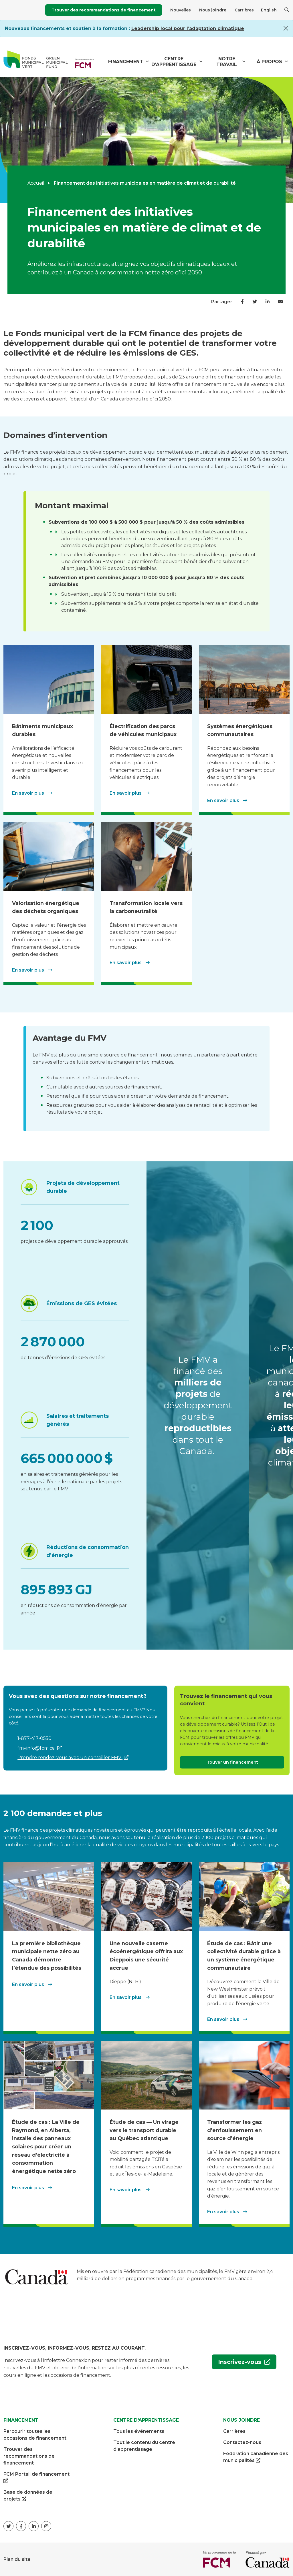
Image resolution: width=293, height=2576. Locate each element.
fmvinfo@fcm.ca (36, 1748)
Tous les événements (138, 2431)
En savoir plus (28, 793)
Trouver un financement (232, 1761)
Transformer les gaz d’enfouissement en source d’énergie (234, 2130)
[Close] (286, 28)
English (269, 10)
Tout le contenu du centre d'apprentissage (144, 2445)
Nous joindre (212, 10)
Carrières (244, 10)
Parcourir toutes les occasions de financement (34, 2434)
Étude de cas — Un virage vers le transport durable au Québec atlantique (144, 2130)
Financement (125, 61)
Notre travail (226, 61)
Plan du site (17, 2559)
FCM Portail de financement (36, 2477)
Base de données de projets (27, 2495)
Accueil (35, 183)
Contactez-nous (242, 2442)
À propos (269, 61)
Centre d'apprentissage (173, 61)
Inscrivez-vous (237, 2363)
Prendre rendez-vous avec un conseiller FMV (69, 1757)
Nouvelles (180, 10)
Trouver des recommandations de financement (104, 10)
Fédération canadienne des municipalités (255, 2457)
